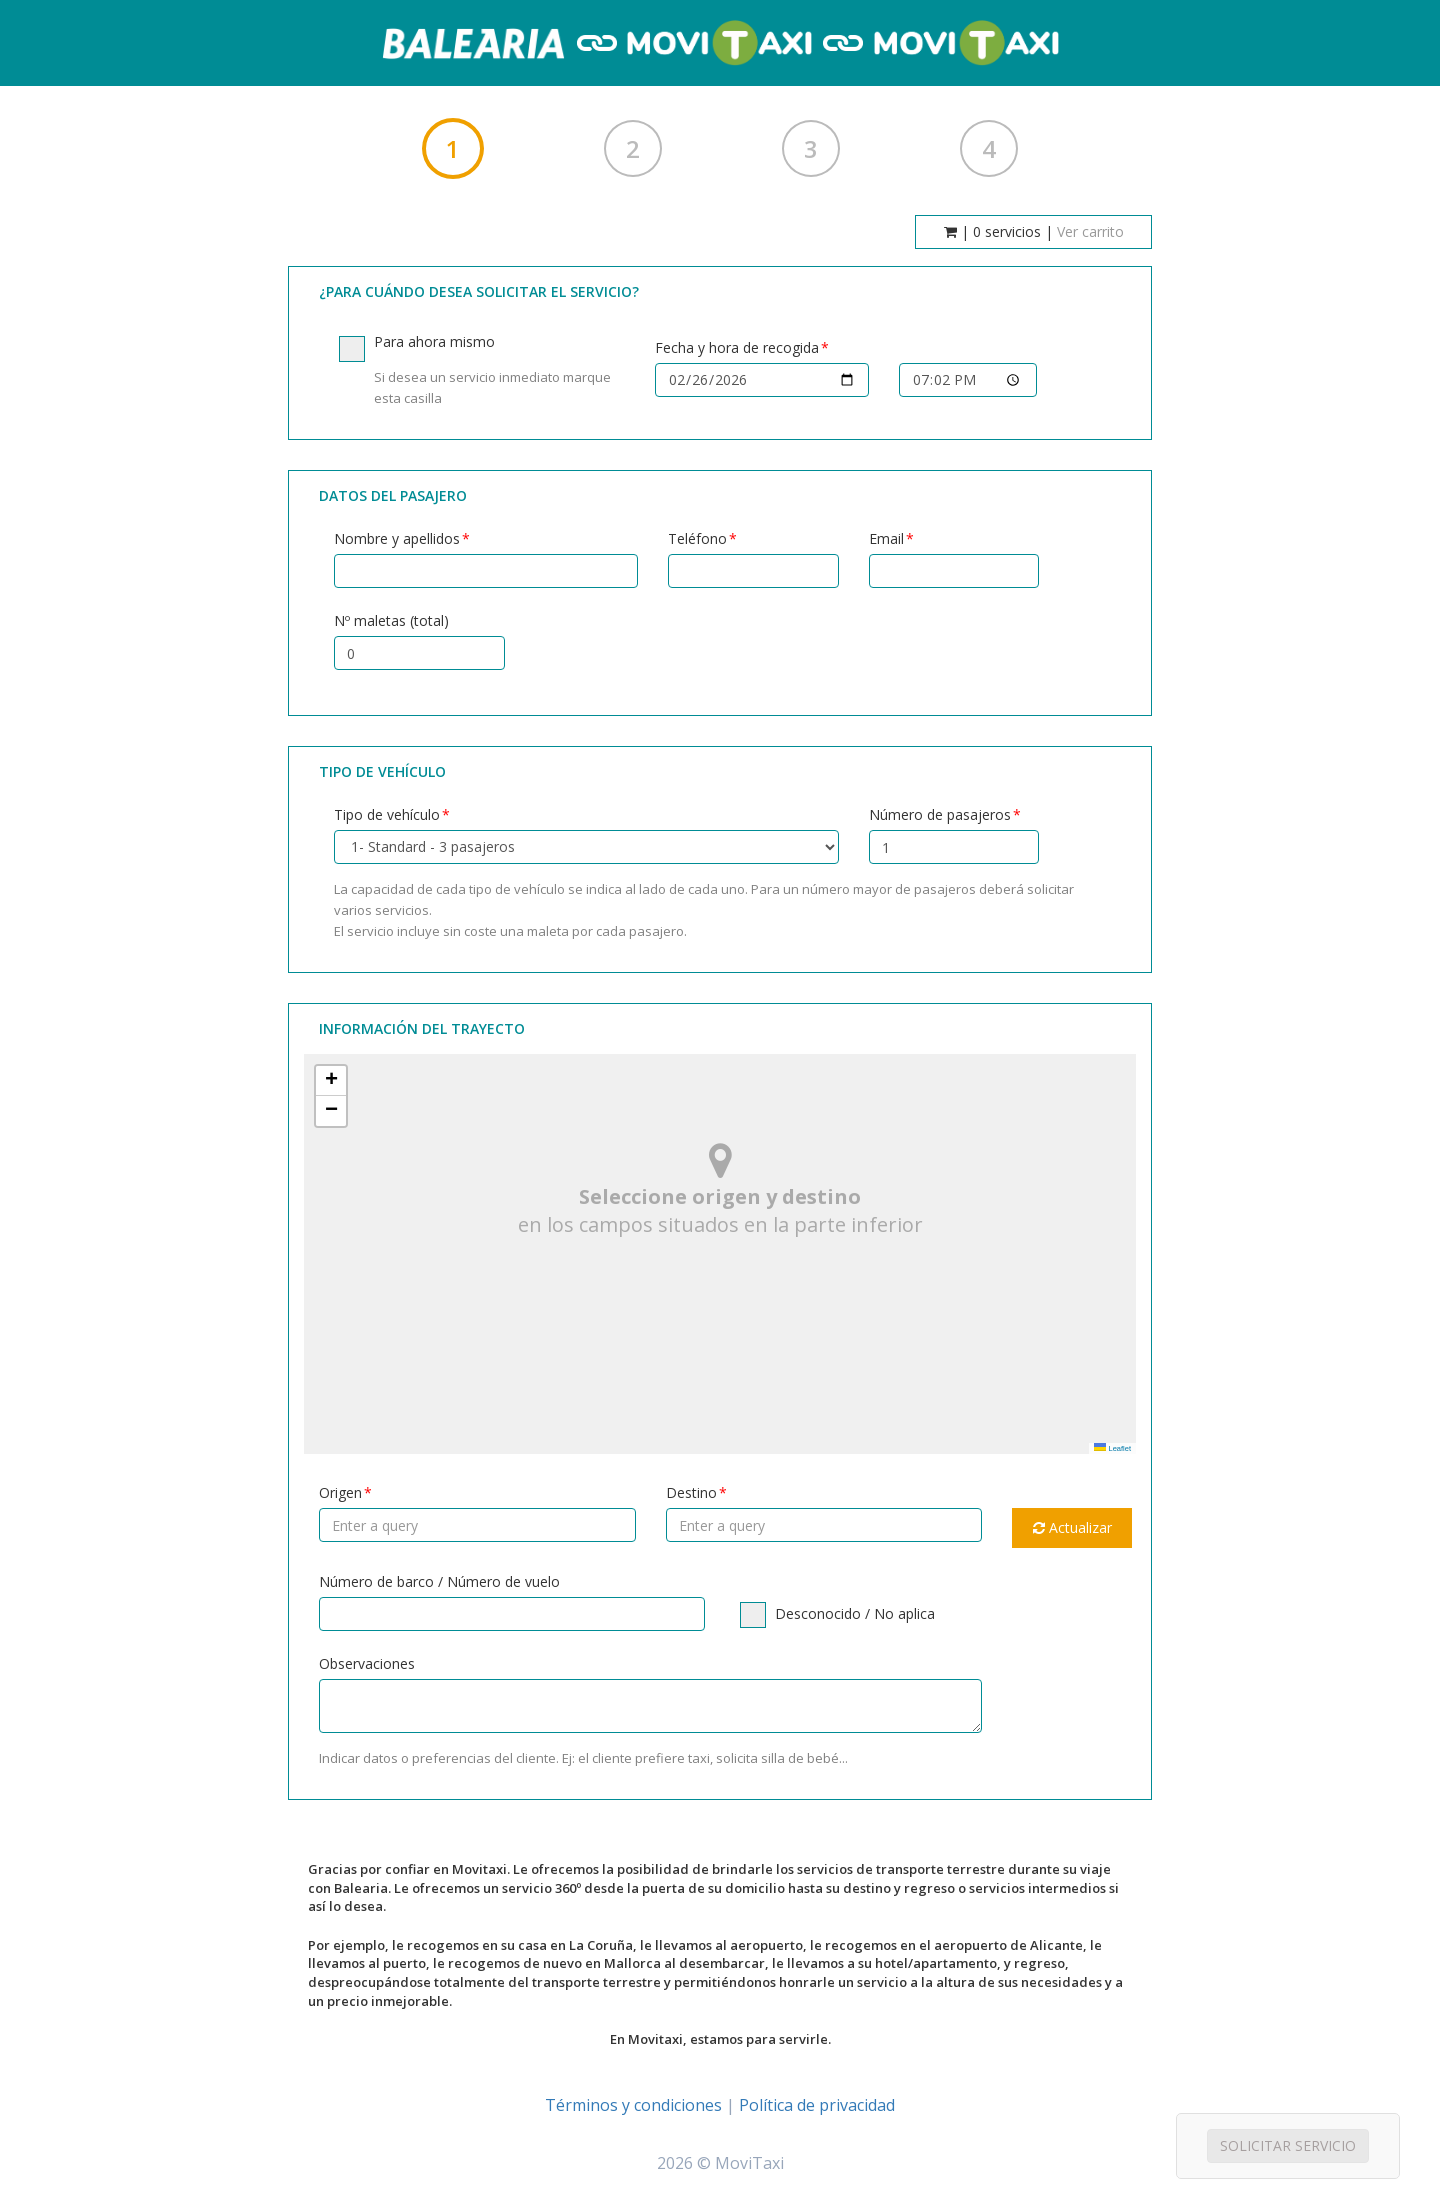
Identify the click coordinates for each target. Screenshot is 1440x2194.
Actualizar (1072, 1527)
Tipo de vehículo (387, 814)
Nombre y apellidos (397, 538)
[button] (331, 1081)
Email (886, 538)
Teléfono (697, 538)
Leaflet (1112, 1448)
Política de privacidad (817, 2105)
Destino (691, 1492)
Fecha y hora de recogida (737, 347)
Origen (340, 1492)
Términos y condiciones (633, 2105)
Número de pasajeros (940, 814)
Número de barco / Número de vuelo (439, 1581)
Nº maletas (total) (391, 620)
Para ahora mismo (482, 370)
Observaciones (367, 1663)
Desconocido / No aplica (837, 1614)
